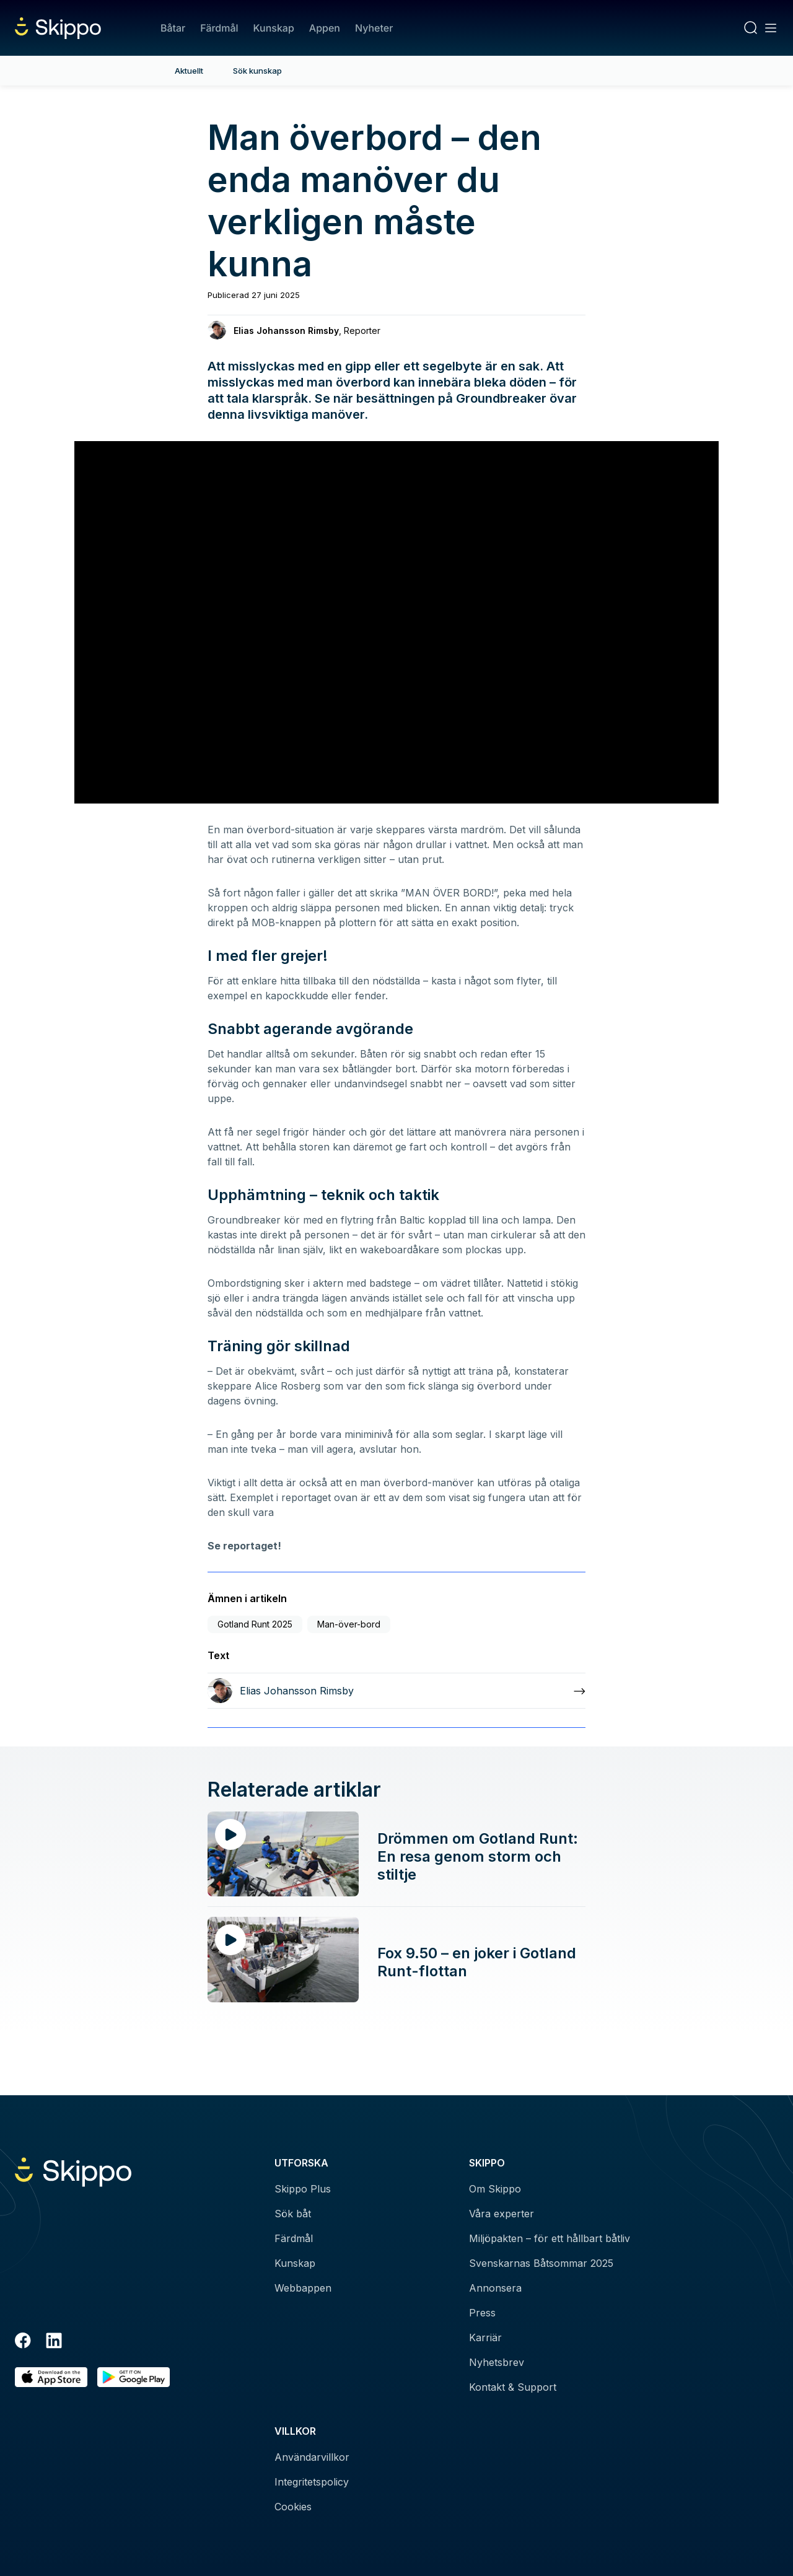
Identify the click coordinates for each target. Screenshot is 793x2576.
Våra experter (501, 2213)
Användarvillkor (311, 2457)
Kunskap (273, 28)
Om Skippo (495, 2189)
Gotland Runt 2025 (254, 1624)
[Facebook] (23, 2342)
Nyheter (374, 28)
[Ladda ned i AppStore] (51, 2377)
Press (482, 2313)
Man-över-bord (348, 1624)
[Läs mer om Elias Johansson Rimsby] (396, 1691)
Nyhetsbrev (496, 2362)
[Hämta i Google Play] (133, 2377)
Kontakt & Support (512, 2387)
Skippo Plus (302, 2189)
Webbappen (302, 2288)
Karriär (485, 2337)
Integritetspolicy (311, 2482)
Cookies (293, 2506)
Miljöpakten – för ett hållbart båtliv (549, 2238)
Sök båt (292, 2213)
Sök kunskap (257, 71)
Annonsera (495, 2288)
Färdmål (219, 28)
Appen (324, 28)
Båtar (172, 28)
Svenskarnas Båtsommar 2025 (541, 2263)
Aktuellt (189, 71)
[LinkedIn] (54, 2342)
